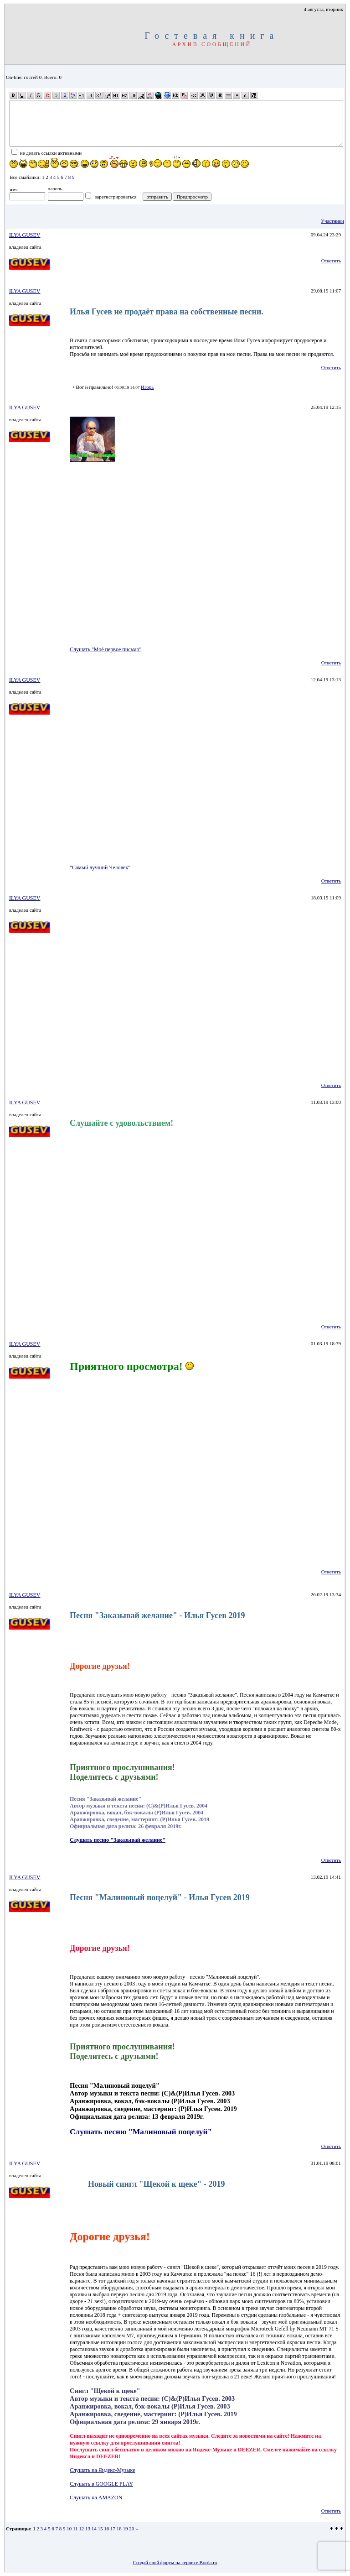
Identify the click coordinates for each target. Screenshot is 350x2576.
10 (69, 2528)
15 (100, 2528)
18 (119, 2528)
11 (75, 2528)
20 (131, 2528)
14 (94, 2528)
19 (125, 2528)
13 (87, 2528)
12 (81, 2528)
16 (106, 2528)
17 (112, 2528)
